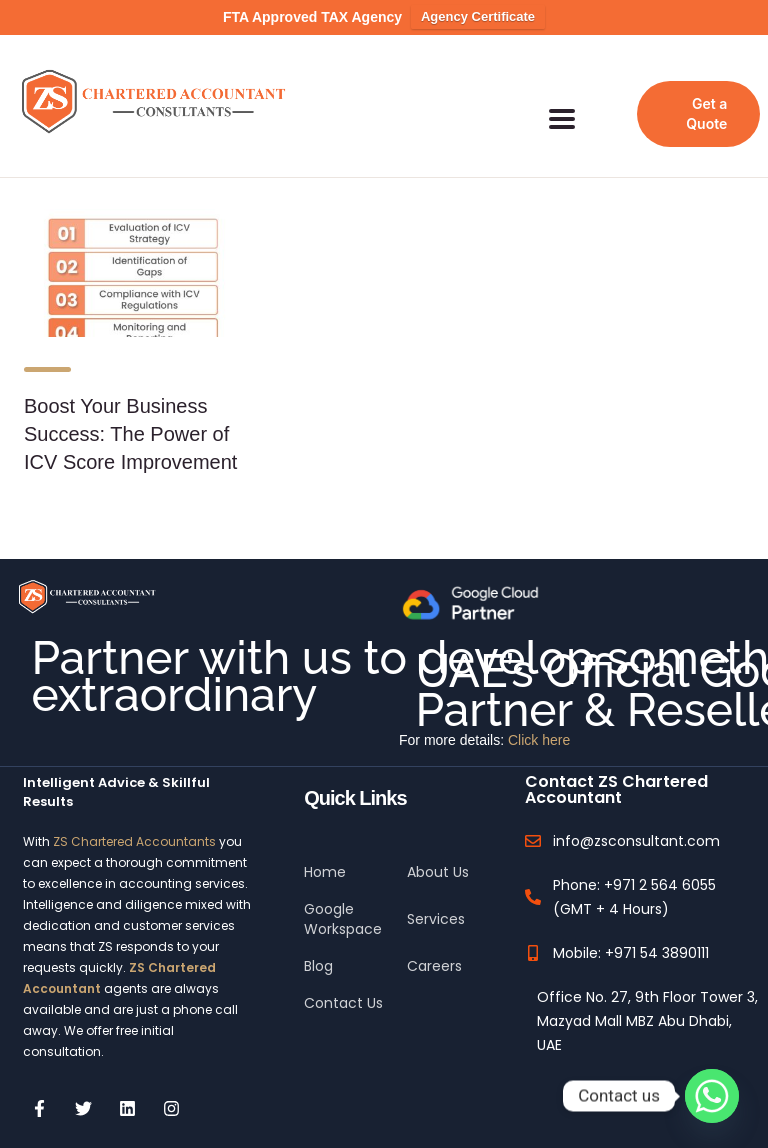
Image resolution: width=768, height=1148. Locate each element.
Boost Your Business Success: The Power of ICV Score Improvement (130, 415)
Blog (318, 947)
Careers (434, 947)
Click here (539, 721)
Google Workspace (343, 900)
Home (325, 853)
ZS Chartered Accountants (134, 822)
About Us (438, 853)
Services (436, 900)
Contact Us (343, 984)
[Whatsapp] (712, 1096)
